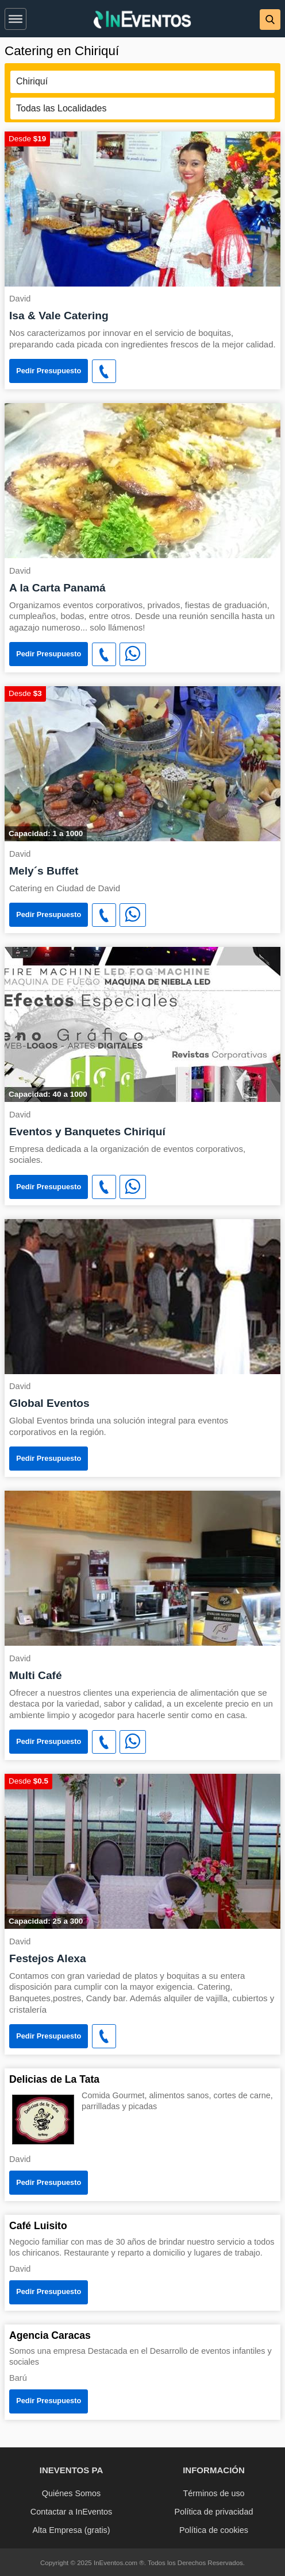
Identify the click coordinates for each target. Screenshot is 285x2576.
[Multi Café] (142, 1567)
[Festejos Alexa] (142, 1850)
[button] (15, 16)
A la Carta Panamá (57, 588)
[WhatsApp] (133, 655)
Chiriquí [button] (32, 81)
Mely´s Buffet (43, 871)
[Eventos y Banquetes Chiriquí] (142, 1023)
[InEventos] (142, 21)
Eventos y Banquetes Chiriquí (87, 1131)
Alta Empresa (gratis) (71, 2530)
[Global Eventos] (142, 1296)
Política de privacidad (214, 2511)
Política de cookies (213, 2530)
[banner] (142, 18)
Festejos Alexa (47, 1958)
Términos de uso (213, 2493)
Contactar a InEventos (71, 2511)
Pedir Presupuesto (48, 370)
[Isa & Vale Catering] (142, 208)
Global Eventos (49, 1403)
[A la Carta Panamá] (142, 480)
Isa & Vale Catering (59, 316)
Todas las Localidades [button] (61, 108)
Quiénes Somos (71, 2493)
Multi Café (35, 1675)
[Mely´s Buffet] (142, 763)
